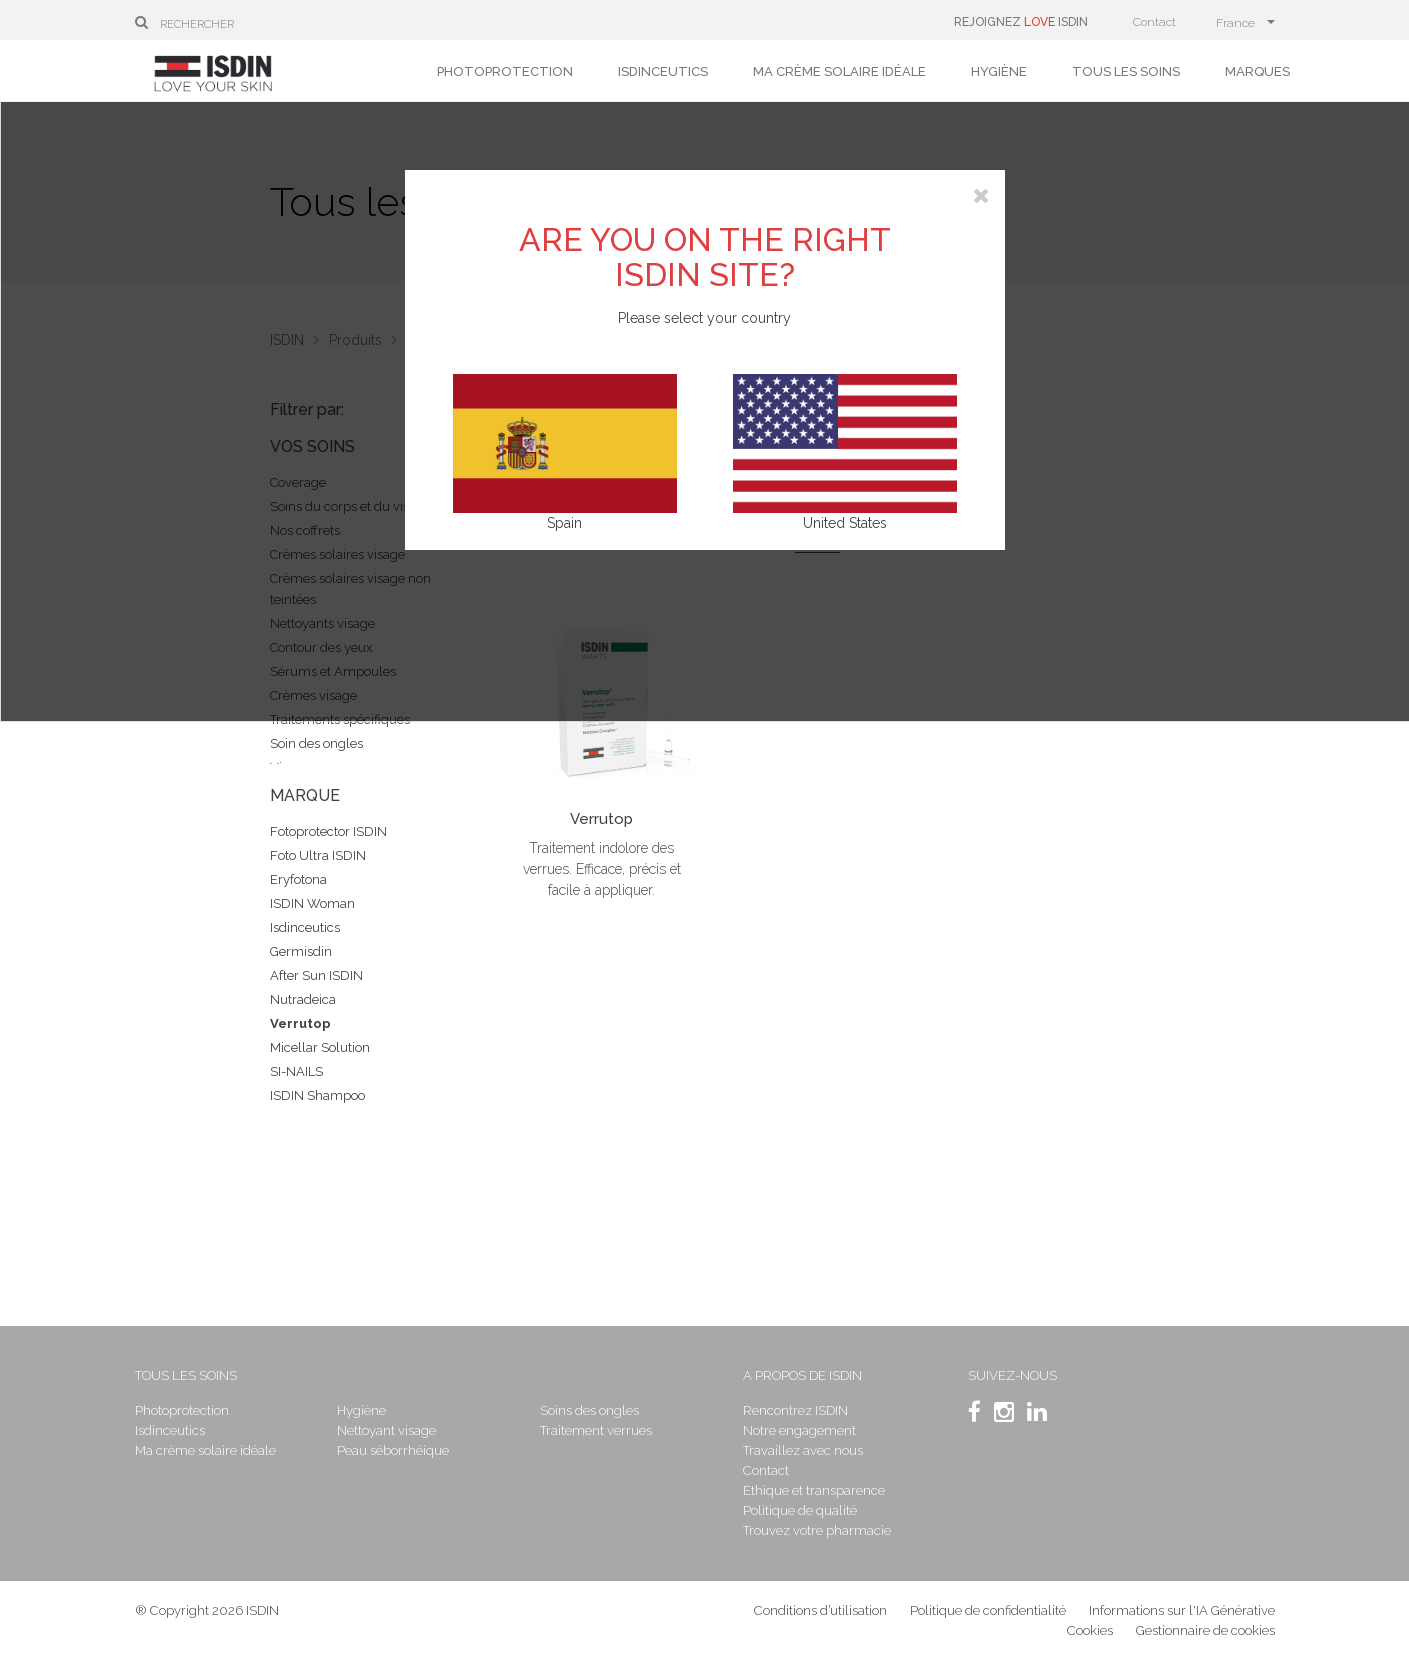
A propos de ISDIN (802, 1375)
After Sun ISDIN (316, 975)
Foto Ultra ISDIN (318, 855)
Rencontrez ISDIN (795, 1410)
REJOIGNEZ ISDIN (1021, 22)
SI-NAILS (296, 1071)
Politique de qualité (800, 1510)
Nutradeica (303, 999)
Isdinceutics (663, 71)
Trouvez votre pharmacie (817, 1530)
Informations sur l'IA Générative (1182, 1610)
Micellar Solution (320, 1047)
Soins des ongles (589, 1410)
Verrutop (300, 1023)
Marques (1257, 71)
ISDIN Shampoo (317, 1095)
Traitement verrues (596, 1430)
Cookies (1090, 1630)
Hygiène (999, 71)
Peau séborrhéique (393, 1450)
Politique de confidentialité (989, 1610)
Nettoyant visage (386, 1430)
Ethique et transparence (814, 1490)
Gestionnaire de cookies (1205, 1630)
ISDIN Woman (312, 903)
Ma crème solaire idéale (839, 71)
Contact (1154, 22)
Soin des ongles (316, 743)
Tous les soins (1126, 71)
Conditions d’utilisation (820, 1610)
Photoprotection (505, 71)
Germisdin (301, 951)
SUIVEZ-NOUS (1012, 1375)
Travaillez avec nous (803, 1450)
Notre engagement (799, 1430)
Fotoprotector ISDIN (328, 831)
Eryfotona (298, 879)
